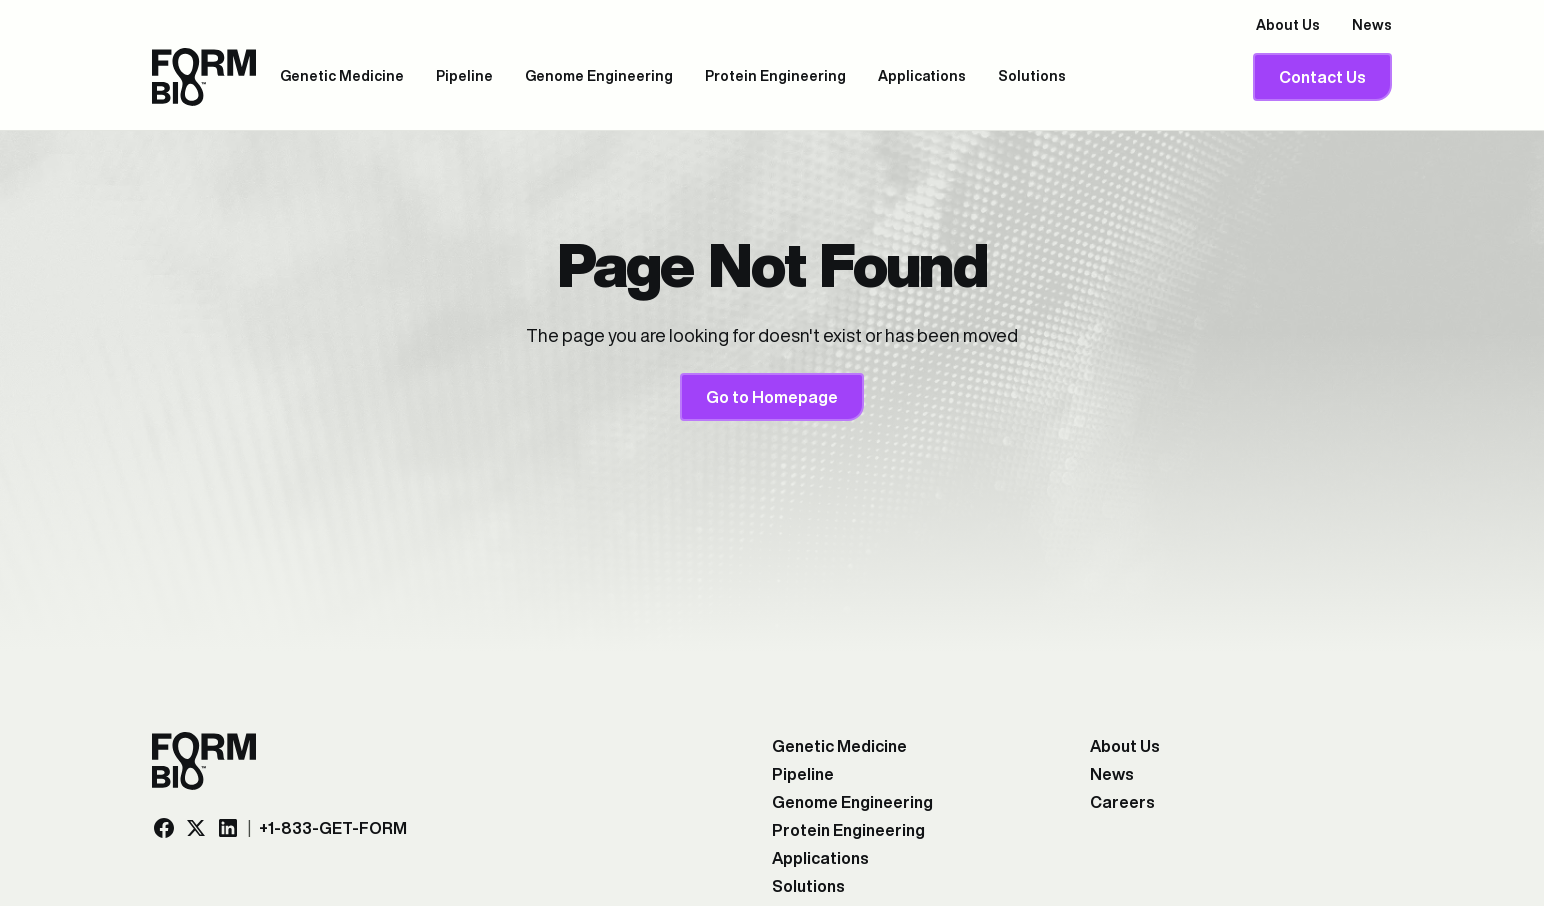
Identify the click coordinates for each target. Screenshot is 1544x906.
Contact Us (1322, 77)
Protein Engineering (775, 76)
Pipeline (464, 76)
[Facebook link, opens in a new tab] (164, 828)
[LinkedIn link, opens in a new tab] (228, 828)
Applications (922, 76)
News (1372, 25)
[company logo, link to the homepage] (204, 77)
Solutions (1032, 76)
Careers (1122, 802)
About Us (1288, 25)
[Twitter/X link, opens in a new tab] (196, 828)
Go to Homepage (772, 397)
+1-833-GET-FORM (333, 828)
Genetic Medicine (342, 76)
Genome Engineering (599, 76)
